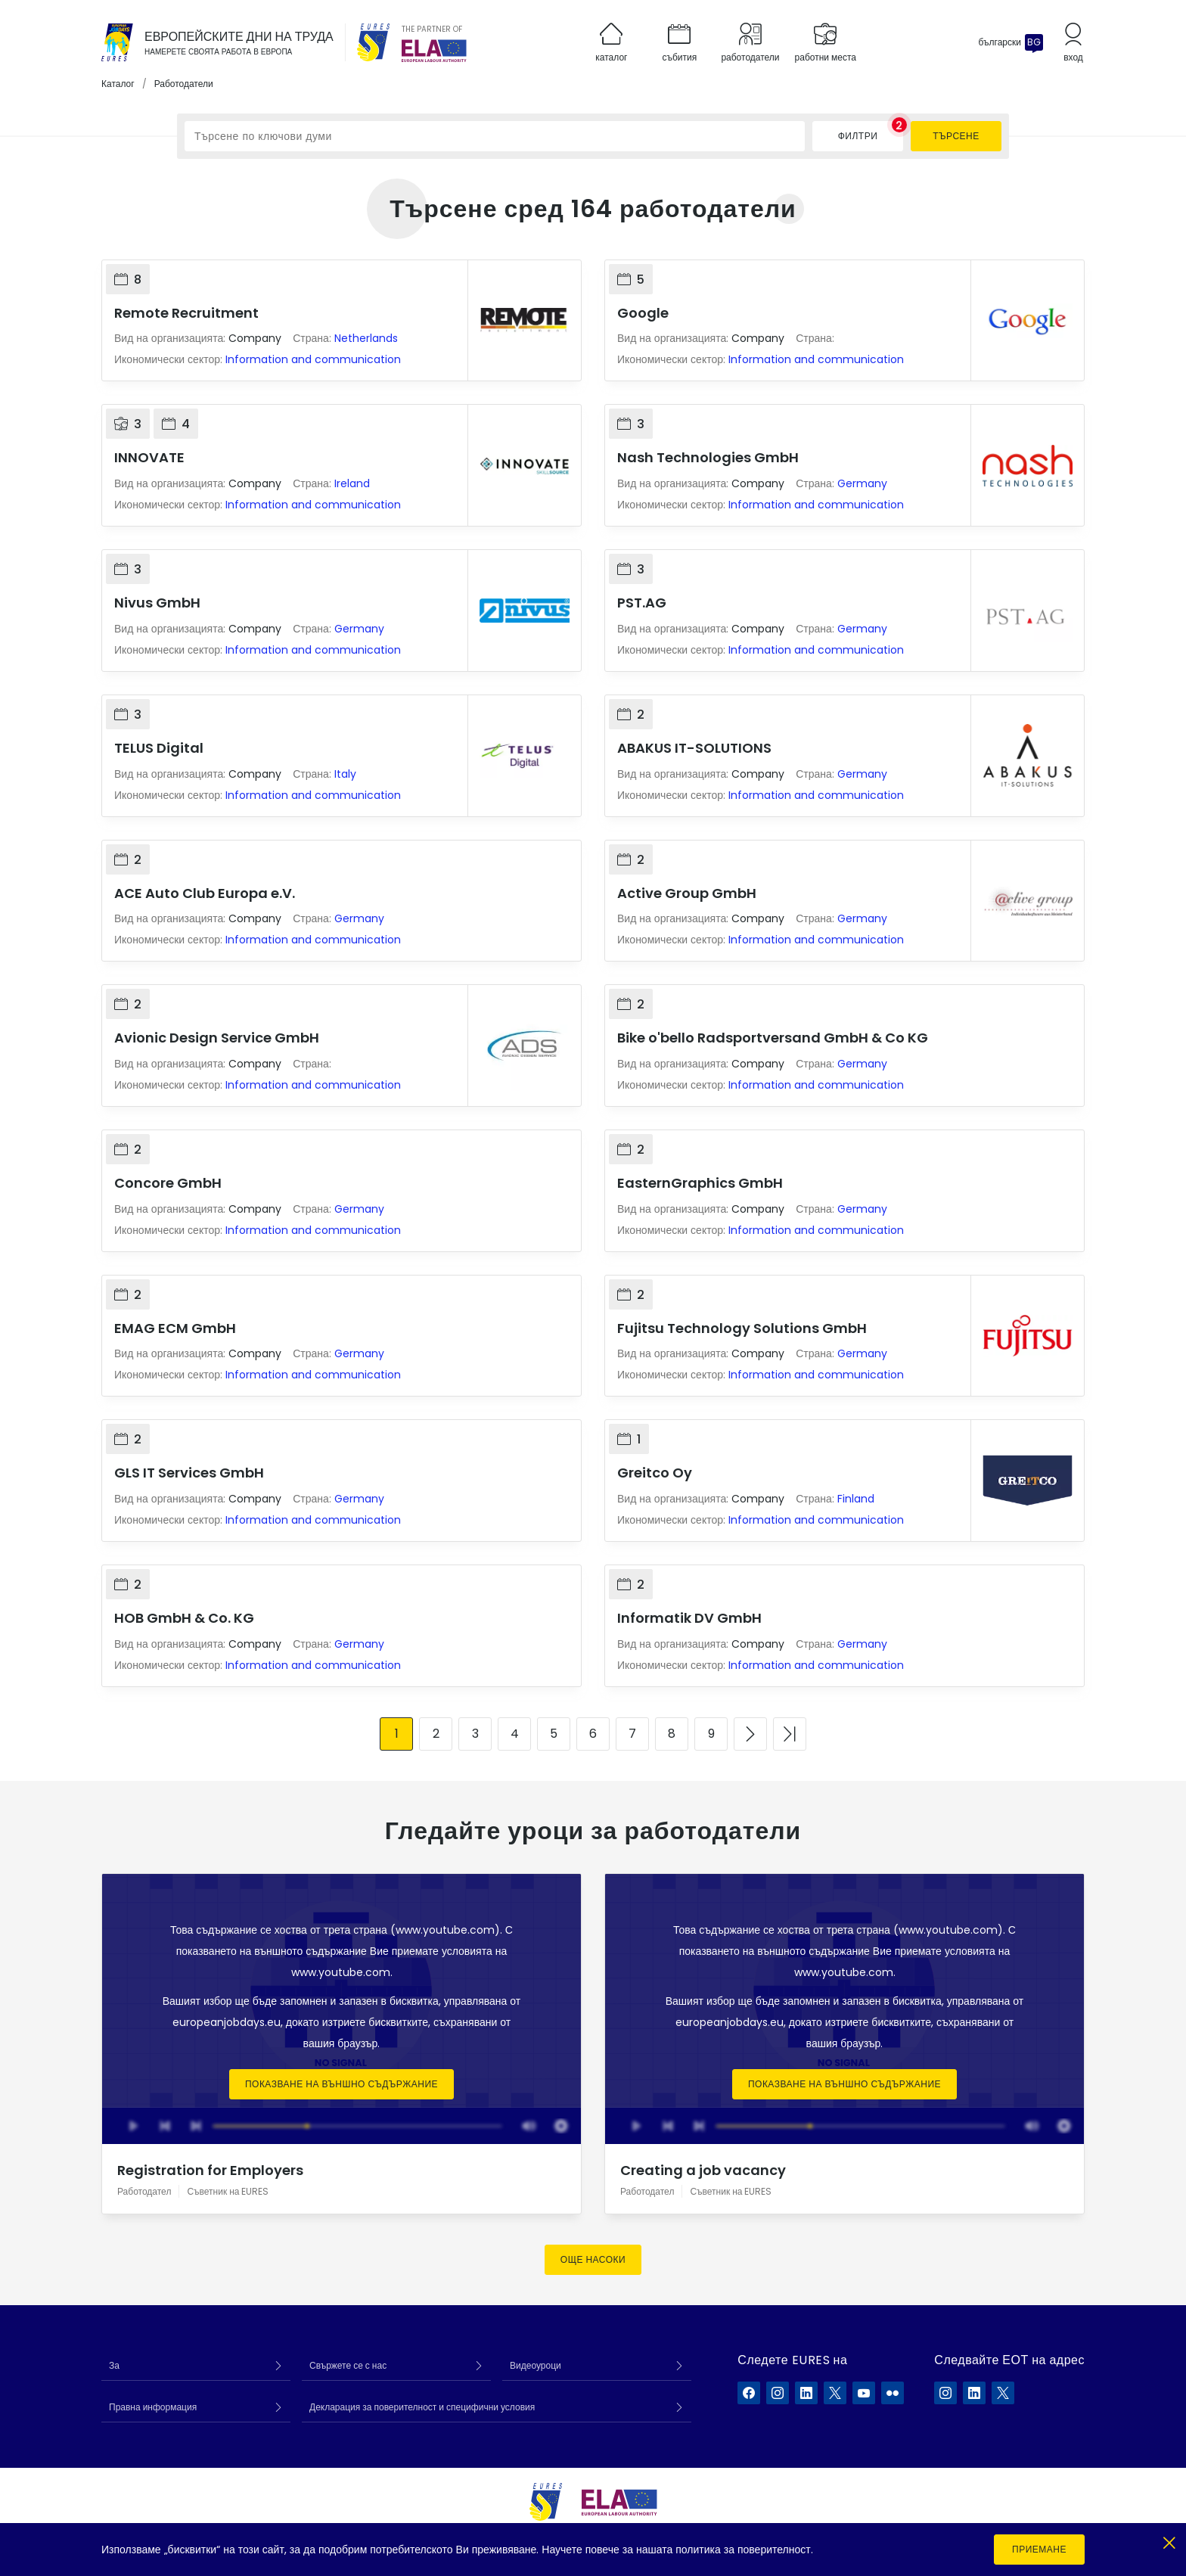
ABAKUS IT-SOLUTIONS (694, 747)
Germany (862, 483)
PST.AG (641, 602)
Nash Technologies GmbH (708, 457)
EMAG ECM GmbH (175, 1328)
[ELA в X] (1003, 2393)
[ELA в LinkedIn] (974, 2393)
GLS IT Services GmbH (189, 1472)
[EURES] (373, 42)
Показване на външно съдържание (341, 2083)
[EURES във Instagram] (777, 2393)
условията (467, 1951)
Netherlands (366, 338)
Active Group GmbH (686, 893)
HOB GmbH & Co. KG (184, 1617)
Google (643, 312)
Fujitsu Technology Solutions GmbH (742, 1328)
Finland (855, 1498)
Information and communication (313, 359)
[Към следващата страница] (750, 1734)
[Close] (1169, 2540)
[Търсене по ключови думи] (495, 136)
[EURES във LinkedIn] (806, 2393)
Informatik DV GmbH (689, 1617)
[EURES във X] (835, 2393)
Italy (345, 774)
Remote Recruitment (186, 312)
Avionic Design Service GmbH (216, 1037)
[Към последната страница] (789, 1734)
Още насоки (593, 2259)
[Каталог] (117, 42)
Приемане (1039, 2549)
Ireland (352, 483)
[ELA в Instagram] (945, 2393)
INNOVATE (149, 457)
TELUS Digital (158, 747)
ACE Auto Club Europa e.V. (204, 893)
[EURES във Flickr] (892, 2393)
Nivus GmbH (157, 602)
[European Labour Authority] (434, 50)
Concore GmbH (168, 1182)
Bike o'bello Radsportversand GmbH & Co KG (772, 1037)
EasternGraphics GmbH (700, 1182)
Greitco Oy (654, 1472)
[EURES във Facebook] (748, 2393)
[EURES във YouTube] (863, 2393)
